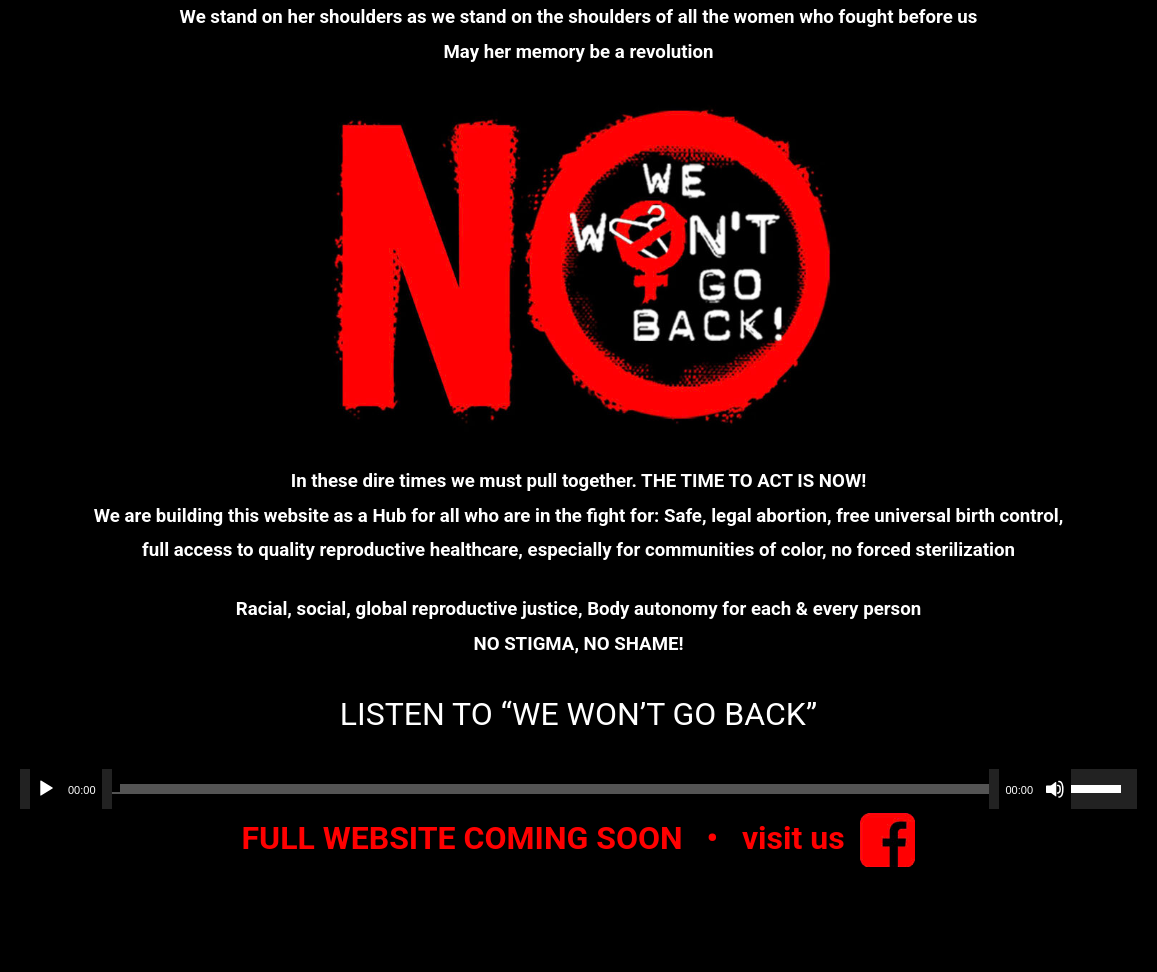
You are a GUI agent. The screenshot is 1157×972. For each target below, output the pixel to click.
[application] (578, 789)
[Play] (46, 789)
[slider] (551, 789)
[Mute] (1055, 789)
